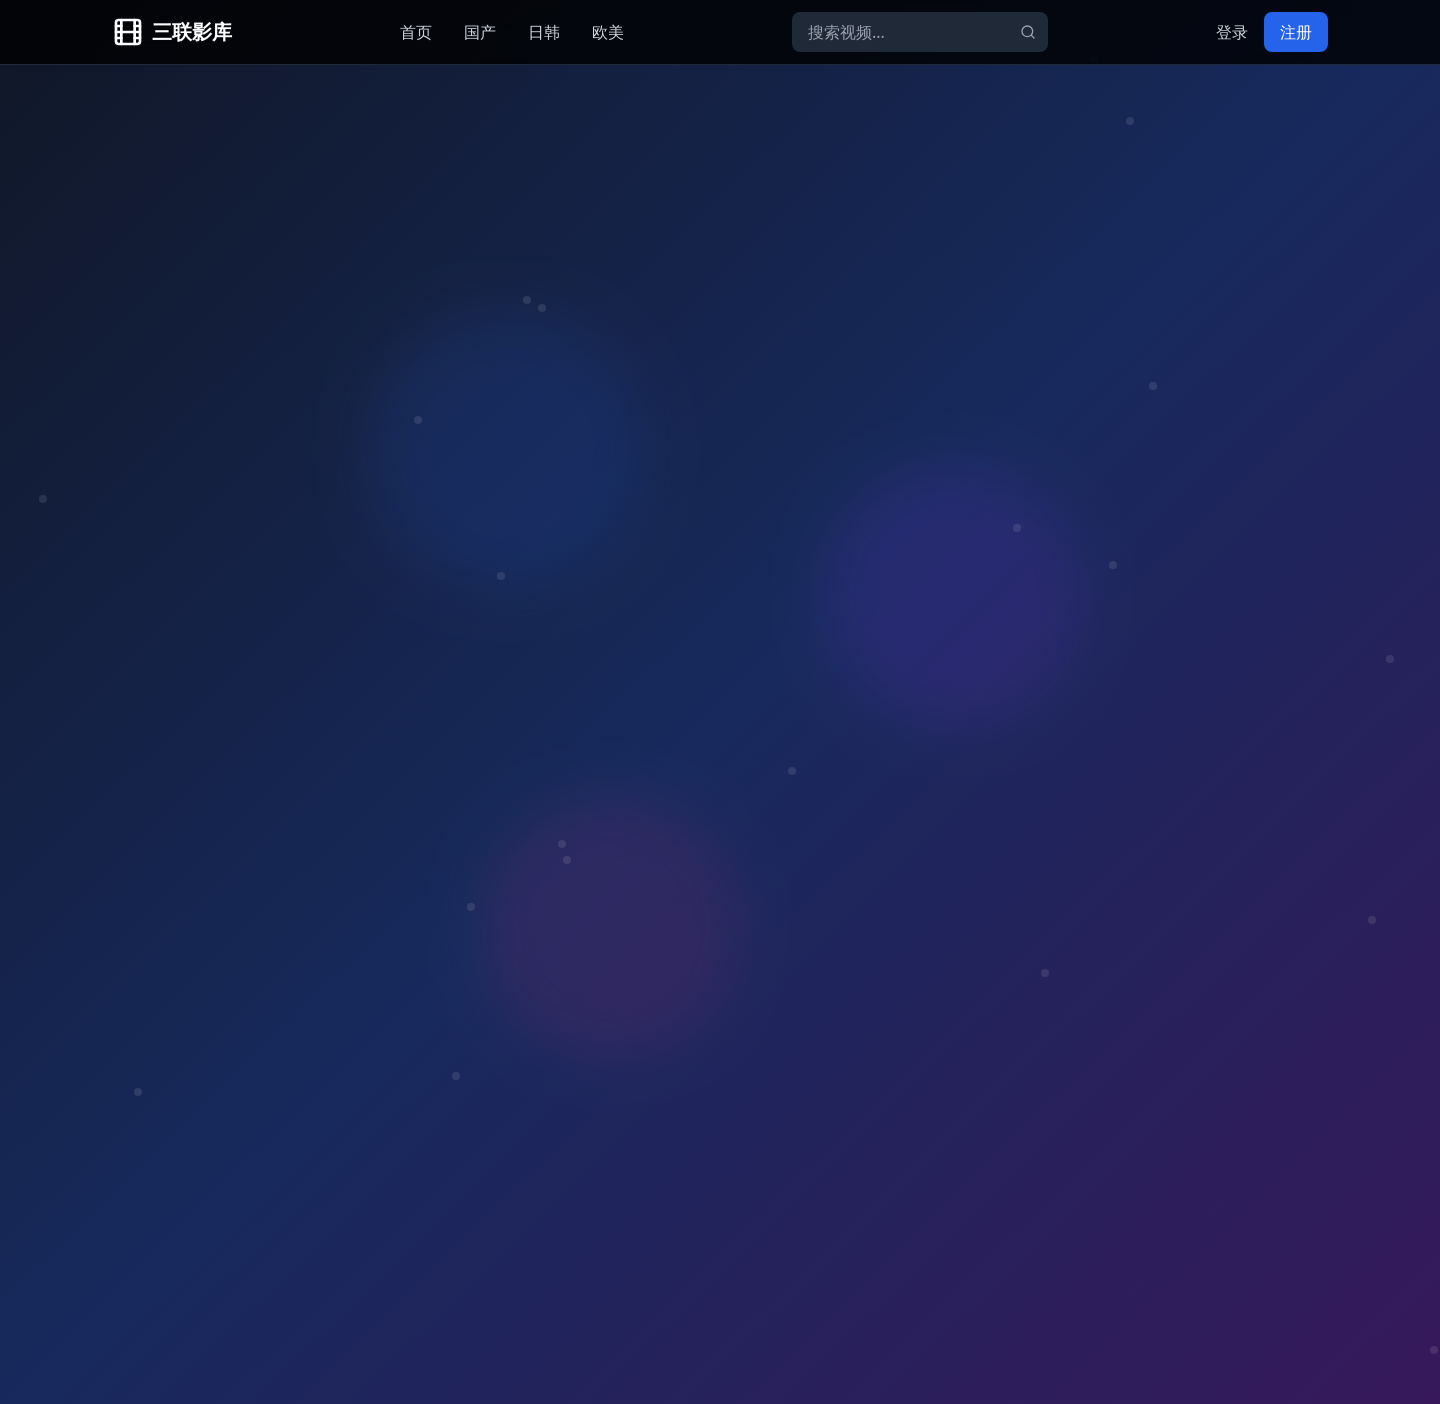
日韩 (544, 32)
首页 (416, 32)
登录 (1232, 32)
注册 (1296, 32)
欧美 (608, 32)
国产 (480, 32)
